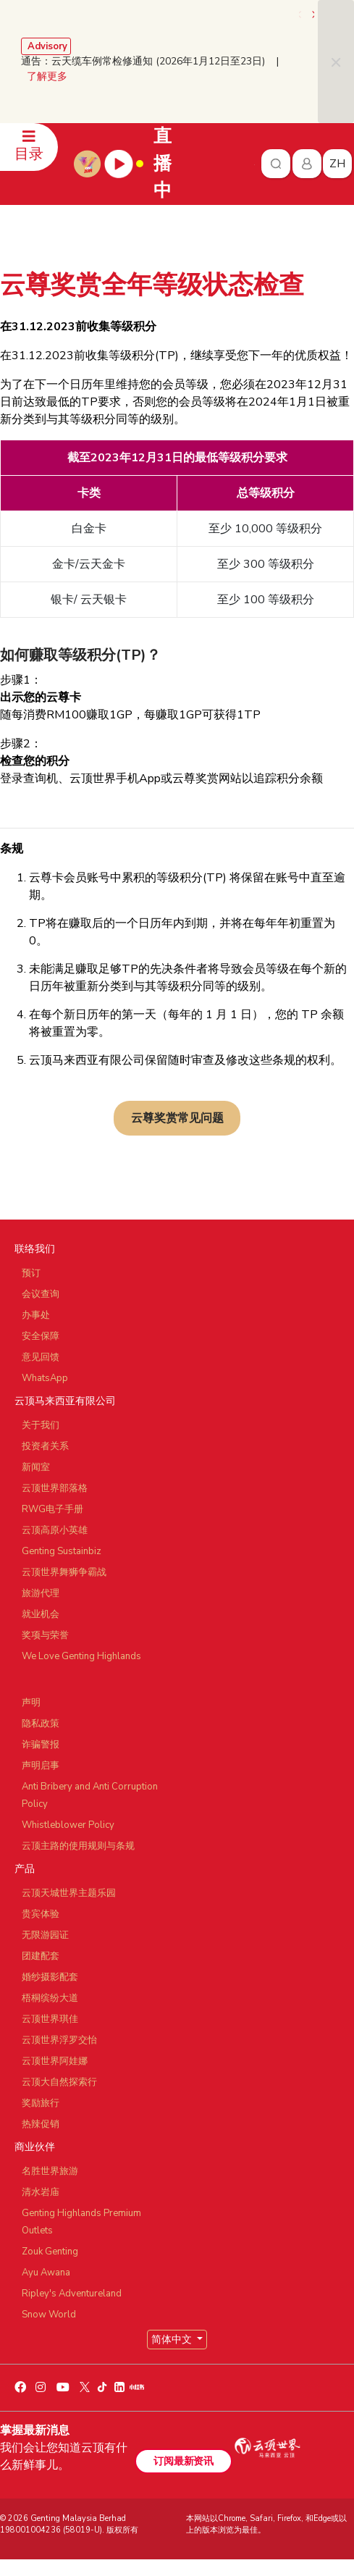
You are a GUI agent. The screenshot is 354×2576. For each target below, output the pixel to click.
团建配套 (40, 1956)
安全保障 (40, 1336)
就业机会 (40, 1614)
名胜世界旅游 (50, 2171)
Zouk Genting (50, 2251)
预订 (31, 1273)
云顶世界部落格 (55, 1488)
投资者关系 (45, 1446)
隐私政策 (40, 1723)
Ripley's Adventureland (72, 2293)
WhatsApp (45, 1378)
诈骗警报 (40, 1744)
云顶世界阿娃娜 (55, 2061)
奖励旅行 (40, 2103)
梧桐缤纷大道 (50, 1998)
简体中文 (173, 2339)
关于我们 (40, 1425)
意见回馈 (40, 1357)
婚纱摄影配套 (50, 1977)
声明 (31, 1702)
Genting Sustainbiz (61, 1551)
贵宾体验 (40, 1914)
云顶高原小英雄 (55, 1530)
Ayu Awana (46, 2272)
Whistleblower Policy (68, 1825)
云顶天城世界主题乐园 (69, 1893)
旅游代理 (40, 1593)
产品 (24, 1869)
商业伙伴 (34, 2147)
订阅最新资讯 (183, 2461)
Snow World (49, 2314)
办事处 (36, 1315)
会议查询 (40, 1294)
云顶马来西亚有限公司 (65, 1401)
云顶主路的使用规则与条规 (78, 1846)
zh (337, 164)
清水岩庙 (40, 2192)
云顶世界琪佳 (50, 2019)
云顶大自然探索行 (59, 2082)
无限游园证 (45, 1935)
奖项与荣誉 (45, 1635)
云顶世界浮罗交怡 (59, 2040)
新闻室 (36, 1467)
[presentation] (301, 14)
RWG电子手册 (52, 1509)
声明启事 (40, 1765)
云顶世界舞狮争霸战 (64, 1572)
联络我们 (34, 1249)
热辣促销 (40, 2124)
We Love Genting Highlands (81, 1656)
